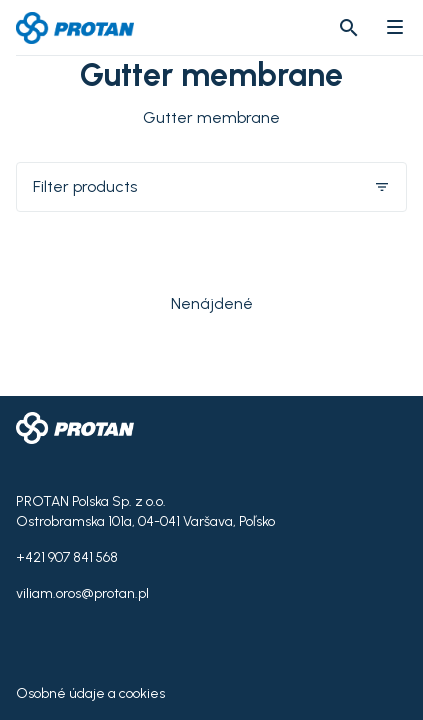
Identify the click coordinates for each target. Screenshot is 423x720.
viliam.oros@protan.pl (82, 593)
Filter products (211, 186)
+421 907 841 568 (67, 557)
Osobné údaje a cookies (90, 693)
